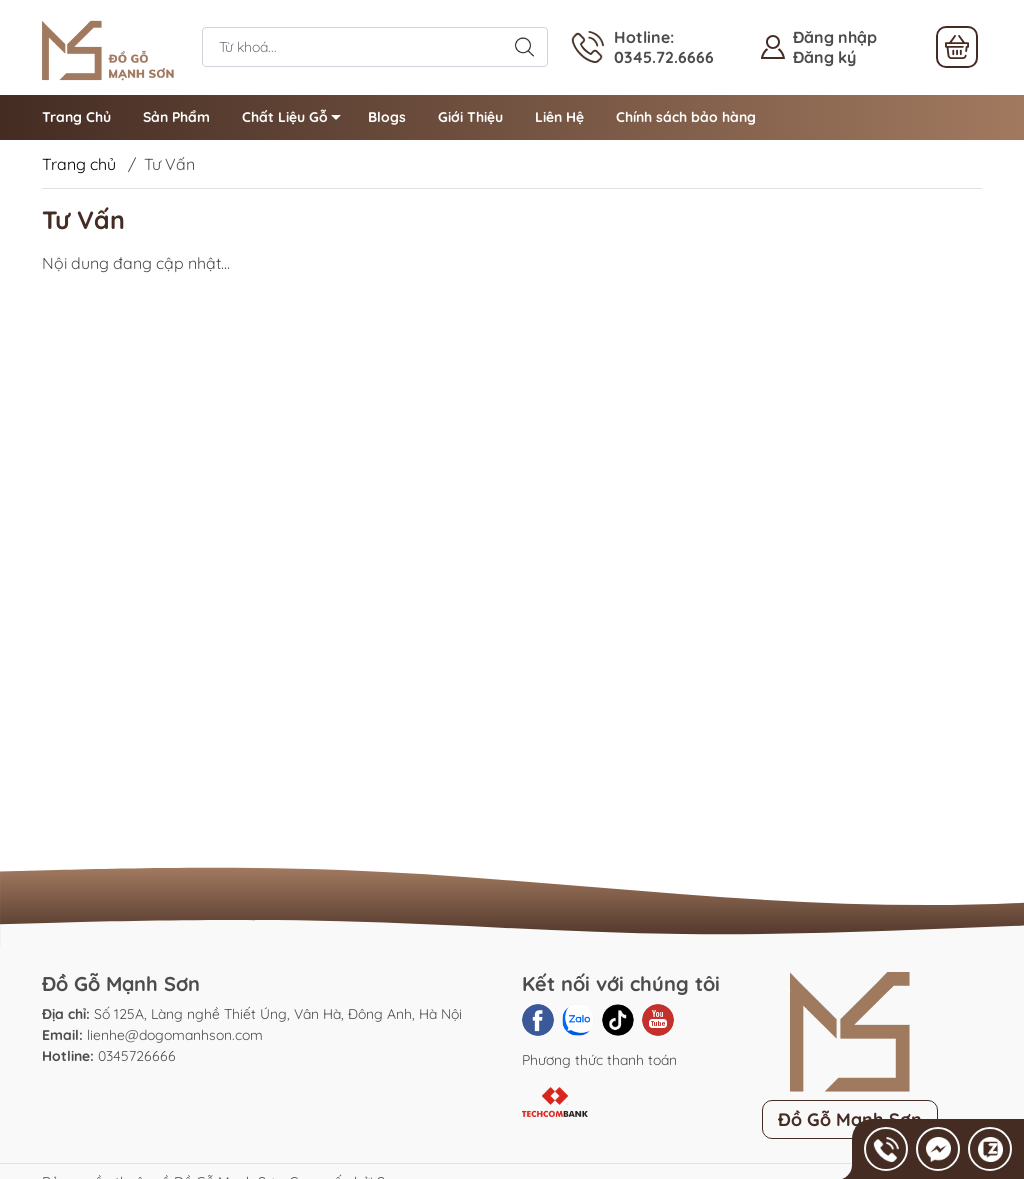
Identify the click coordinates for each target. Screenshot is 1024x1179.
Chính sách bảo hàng (686, 117)
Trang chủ (79, 164)
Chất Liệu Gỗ (297, 120)
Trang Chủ (76, 117)
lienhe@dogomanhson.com (175, 1035)
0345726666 (137, 1056)
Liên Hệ (559, 117)
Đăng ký (824, 57)
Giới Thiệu (470, 117)
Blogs (387, 117)
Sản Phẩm (176, 117)
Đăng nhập (835, 37)
